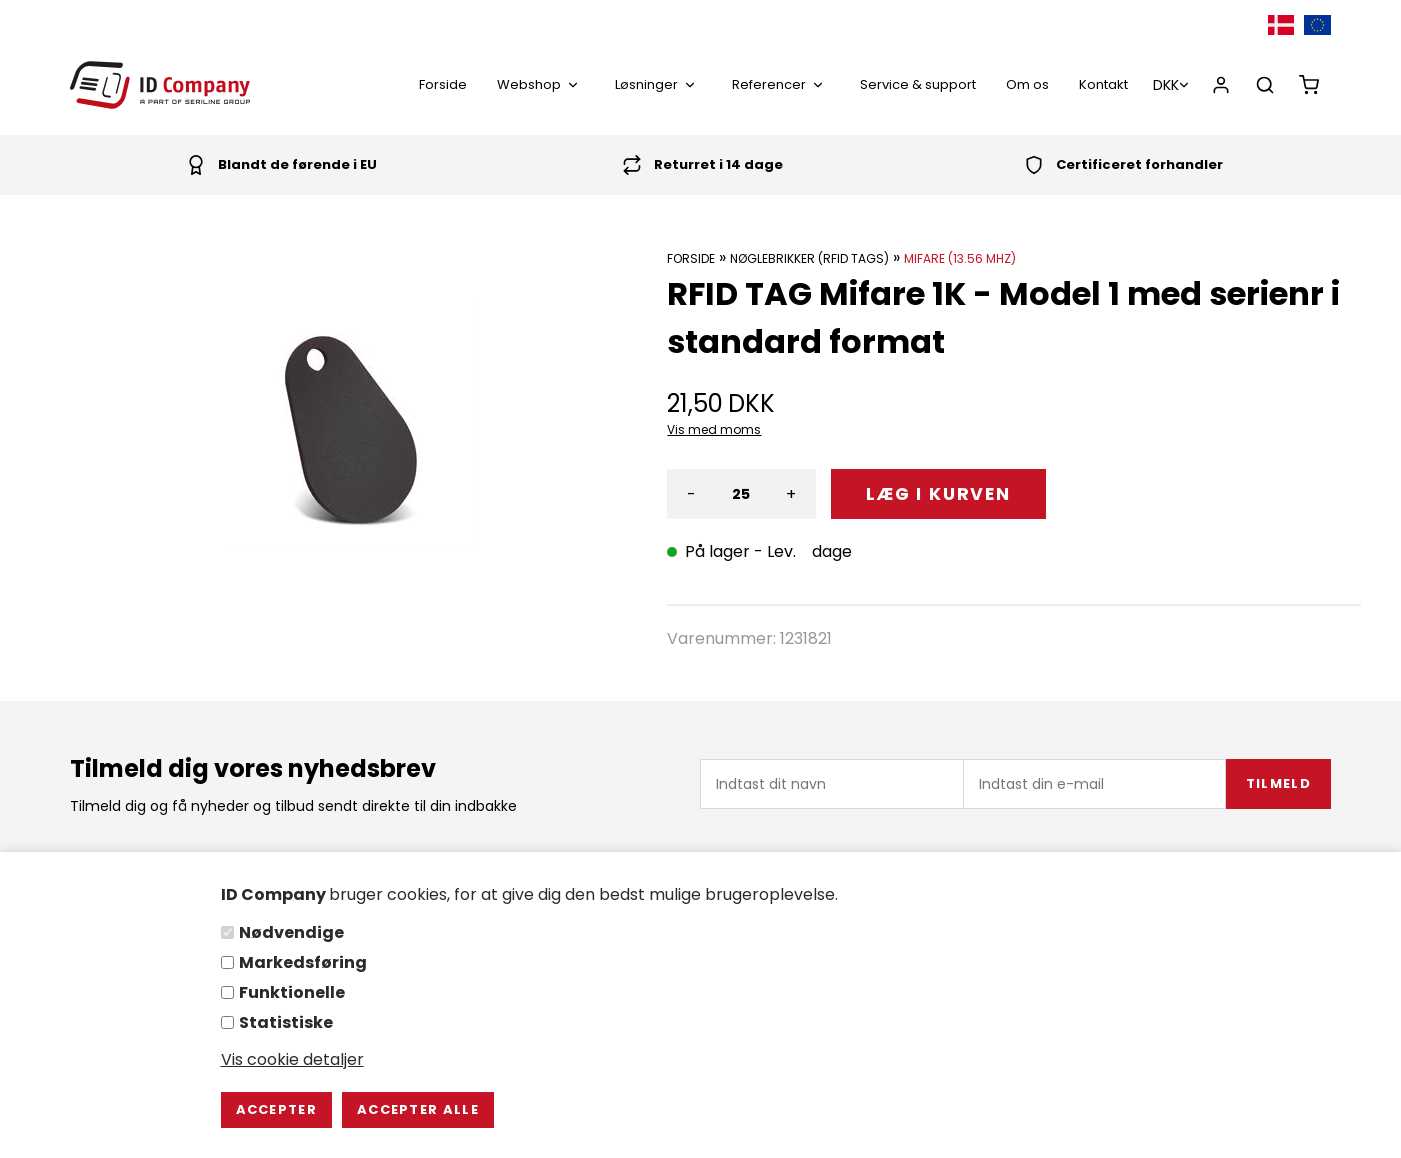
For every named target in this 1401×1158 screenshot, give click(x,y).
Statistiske (286, 1022)
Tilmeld (1278, 783)
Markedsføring (303, 962)
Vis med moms (714, 429)
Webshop (541, 84)
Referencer (781, 84)
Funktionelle (292, 992)
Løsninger (658, 84)
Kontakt (1103, 84)
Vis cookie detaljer (292, 1059)
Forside (443, 84)
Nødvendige (291, 932)
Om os (1027, 84)
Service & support (918, 84)
